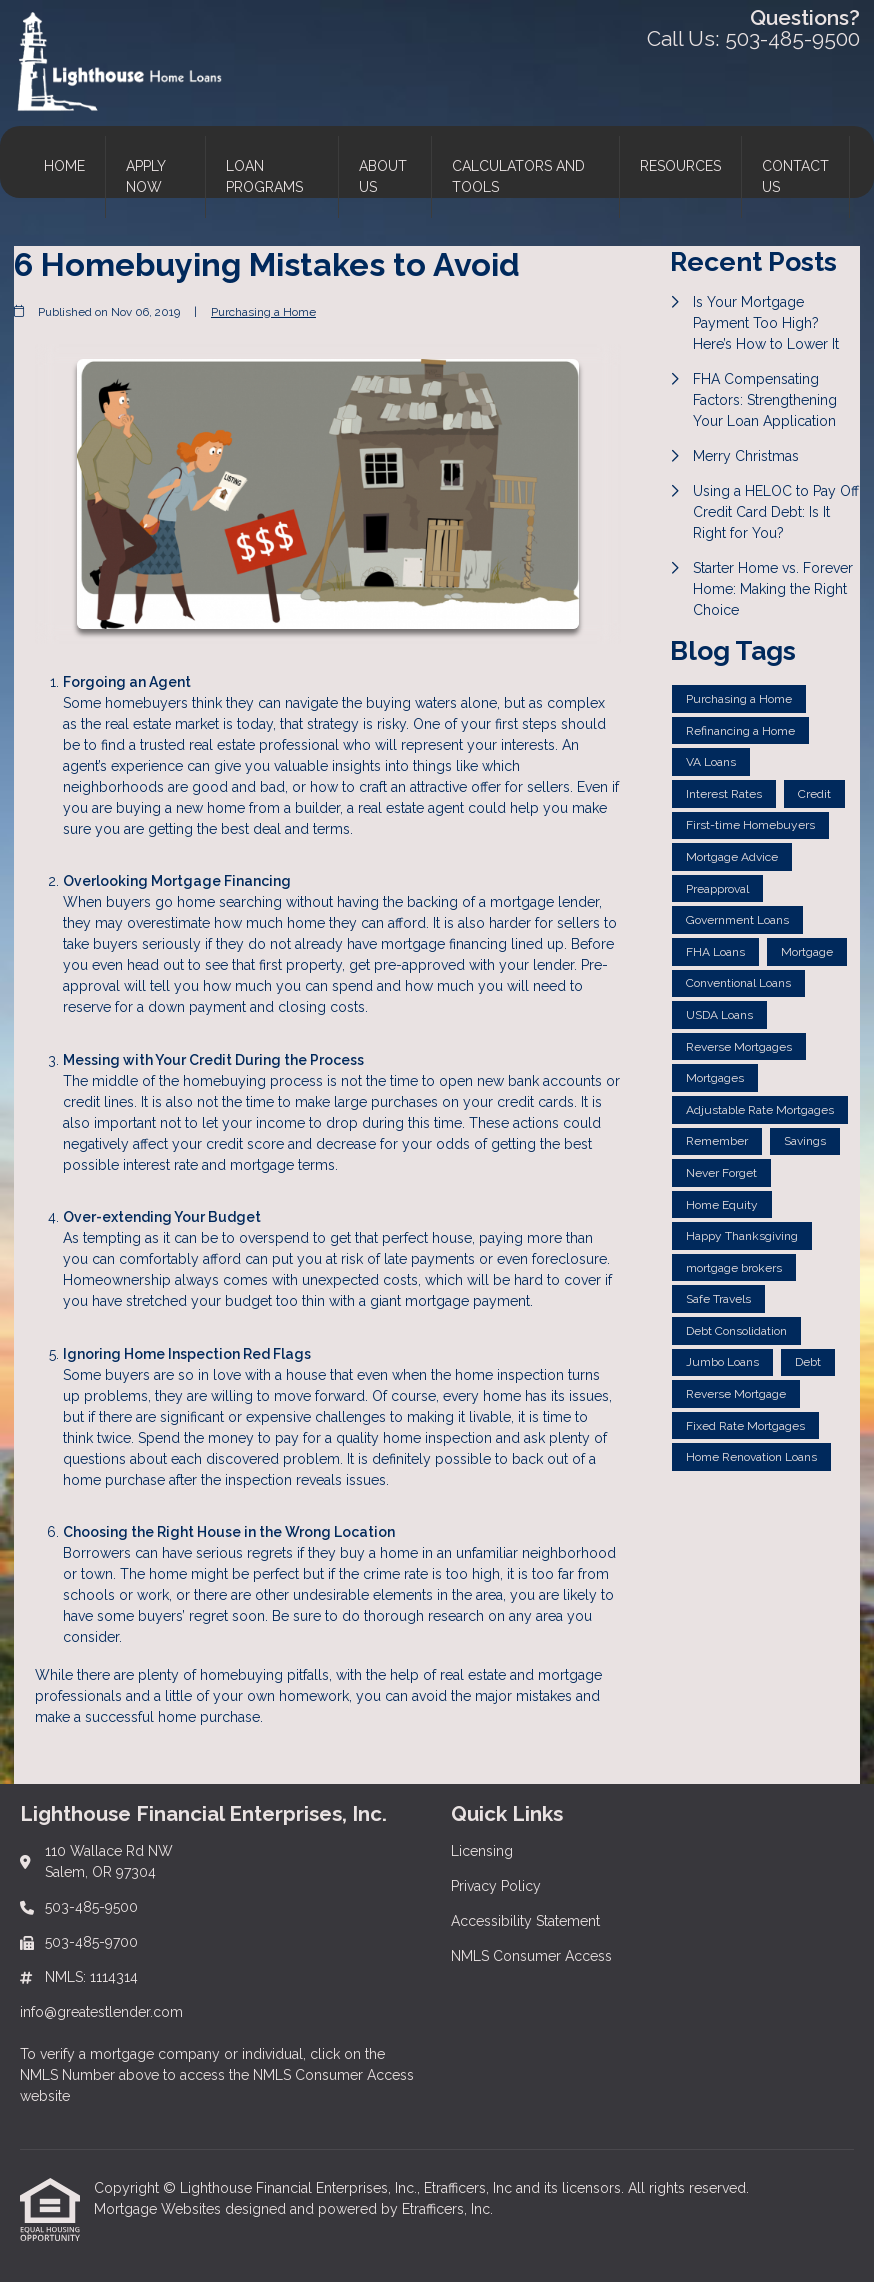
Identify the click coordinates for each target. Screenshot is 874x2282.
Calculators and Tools (518, 176)
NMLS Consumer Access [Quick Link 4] (531, 1956)
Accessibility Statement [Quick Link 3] (525, 1921)
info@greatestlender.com (101, 2012)
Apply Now (146, 176)
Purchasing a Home (263, 312)
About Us (383, 176)
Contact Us (795, 176)
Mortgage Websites (159, 2209)
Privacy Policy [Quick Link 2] (496, 1886)
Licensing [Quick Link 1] (482, 1851)
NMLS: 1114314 (91, 1977)
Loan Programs (264, 176)
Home (64, 166)
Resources (680, 166)
